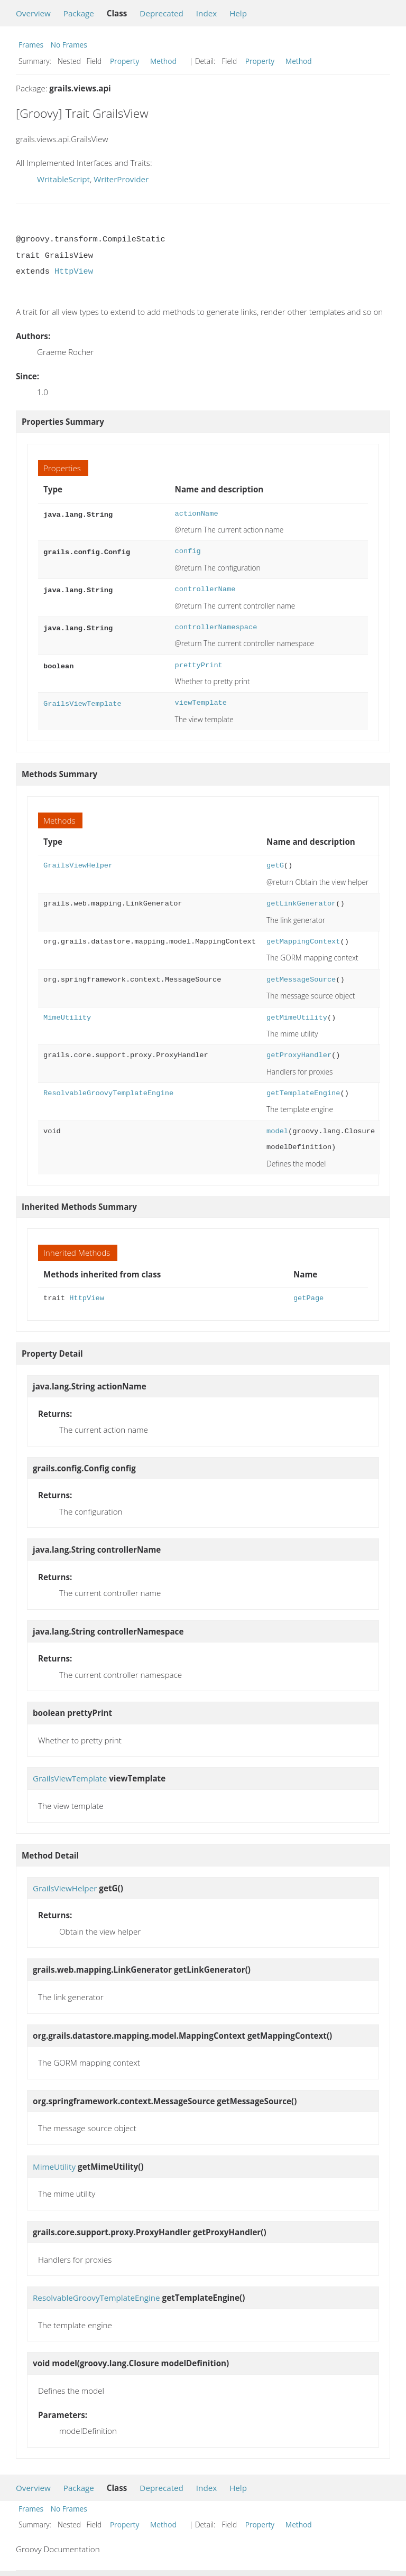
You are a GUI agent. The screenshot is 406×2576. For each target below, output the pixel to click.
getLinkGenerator (301, 904)
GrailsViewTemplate (82, 703)
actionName (196, 514)
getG (275, 866)
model (277, 1131)
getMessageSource (301, 980)
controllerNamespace (216, 627)
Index (206, 13)
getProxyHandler (298, 1055)
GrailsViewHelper (78, 866)
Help (238, 13)
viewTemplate (201, 703)
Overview (33, 13)
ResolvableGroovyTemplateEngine (108, 1093)
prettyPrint (199, 665)
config (188, 551)
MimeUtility (67, 1018)
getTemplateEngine (303, 1093)
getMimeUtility (296, 1018)
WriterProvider (121, 179)
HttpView (73, 271)
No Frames (69, 45)
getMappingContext (303, 942)
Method (163, 61)
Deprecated (161, 13)
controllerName (205, 589)
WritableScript (63, 179)
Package (78, 13)
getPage (308, 1298)
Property (124, 61)
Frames (31, 45)
